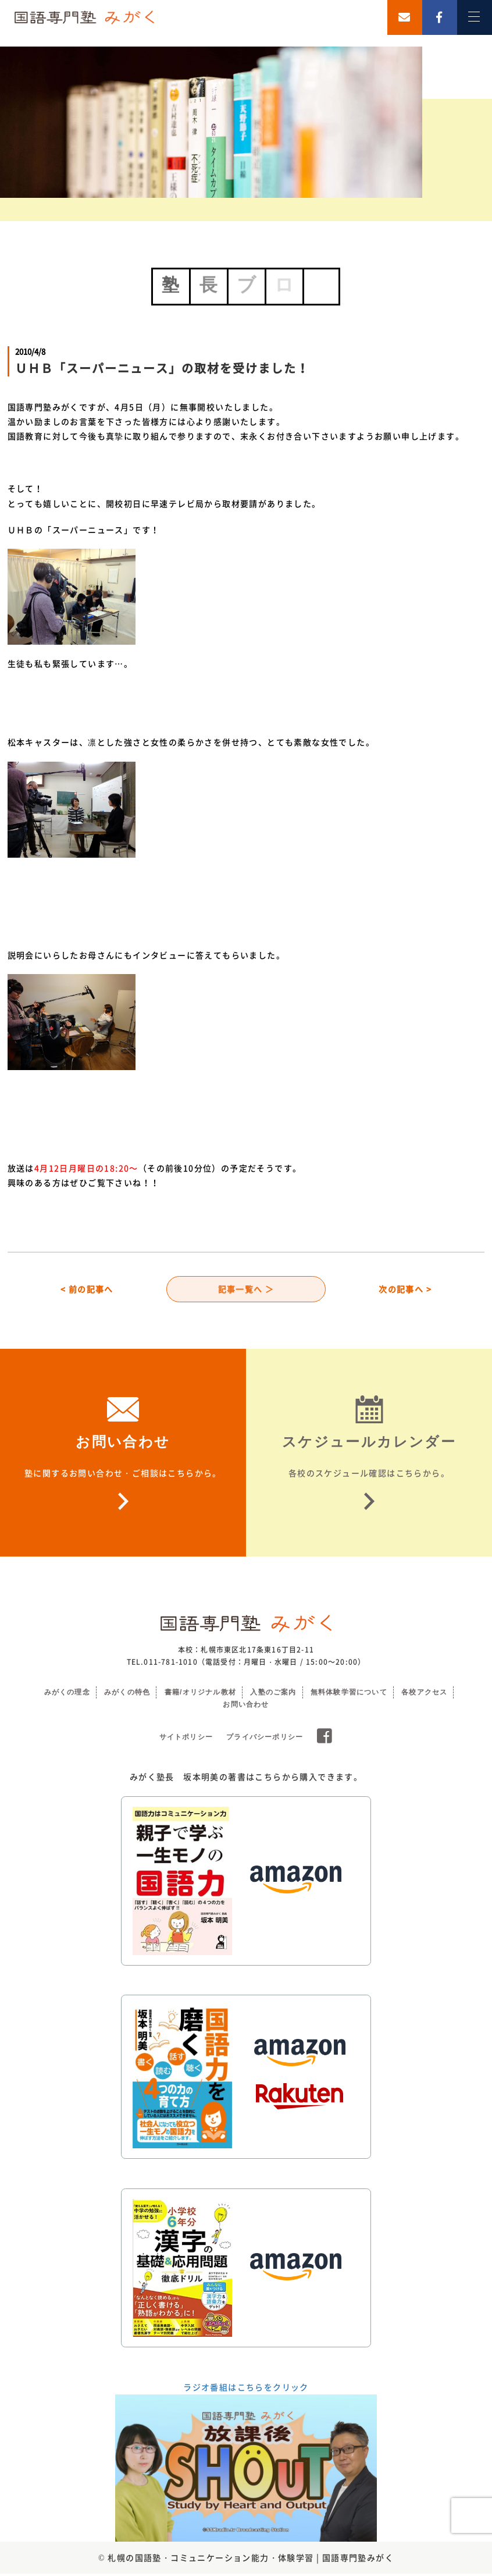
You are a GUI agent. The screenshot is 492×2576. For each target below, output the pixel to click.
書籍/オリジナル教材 (200, 1694)
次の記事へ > (405, 1290)
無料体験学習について (349, 1694)
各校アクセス (424, 1694)
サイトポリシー (186, 1739)
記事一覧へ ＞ (246, 1290)
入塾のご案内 (273, 1694)
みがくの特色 (127, 1694)
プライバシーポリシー (264, 1739)
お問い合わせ (246, 1707)
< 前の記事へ (86, 1290)
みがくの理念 (67, 1694)
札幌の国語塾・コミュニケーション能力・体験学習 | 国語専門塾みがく (251, 2559)
